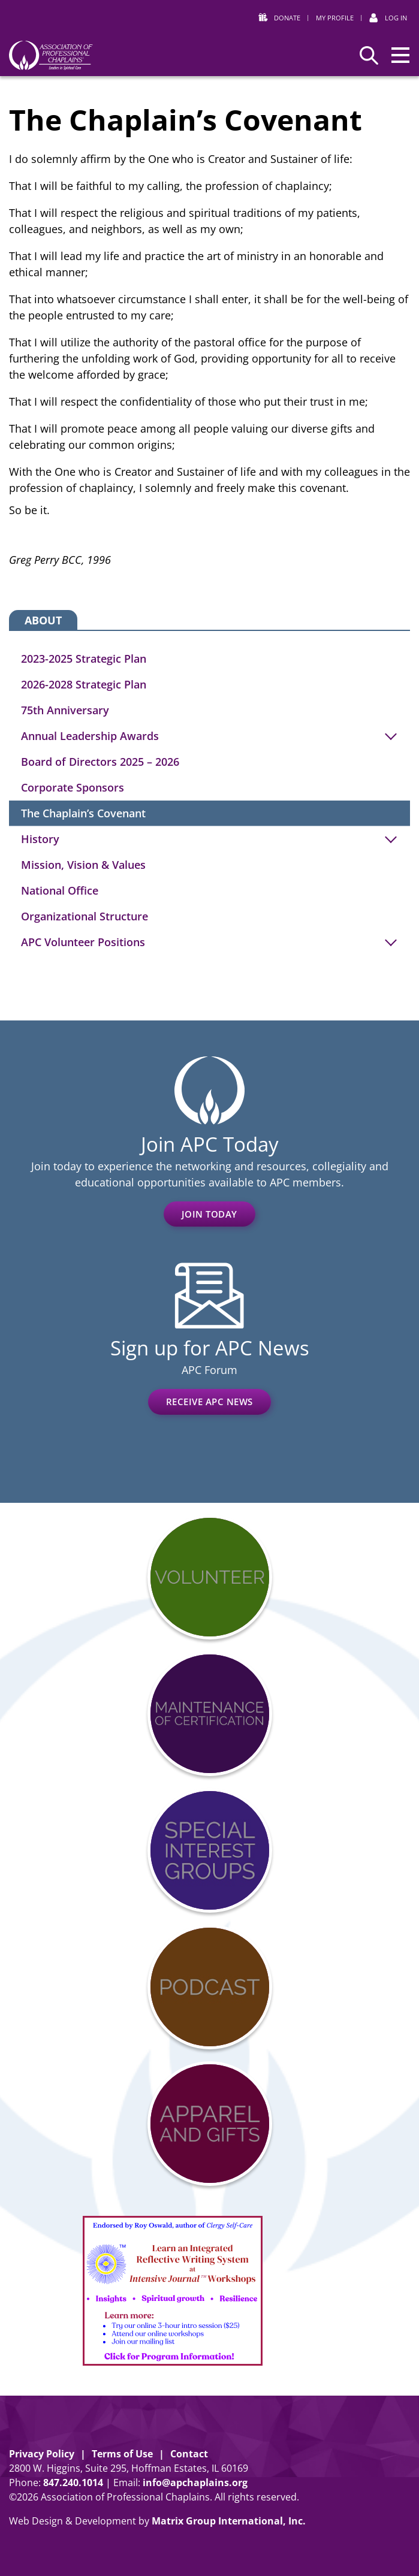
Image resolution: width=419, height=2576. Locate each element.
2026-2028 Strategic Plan (83, 684)
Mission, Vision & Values (83, 864)
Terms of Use (122, 2453)
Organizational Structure (84, 916)
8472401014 (73, 2482)
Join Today (209, 1214)
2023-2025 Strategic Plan (83, 658)
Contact (189, 2453)
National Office (59, 890)
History (40, 839)
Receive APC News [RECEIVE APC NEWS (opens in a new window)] (209, 1402)
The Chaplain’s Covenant (83, 813)
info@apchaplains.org (195, 2482)
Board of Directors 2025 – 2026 (100, 761)
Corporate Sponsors (72, 787)
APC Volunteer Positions (83, 942)
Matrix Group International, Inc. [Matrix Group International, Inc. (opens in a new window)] (229, 2520)
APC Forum (209, 1370)
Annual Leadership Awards (90, 736)
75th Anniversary (65, 710)
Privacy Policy (41, 2453)
